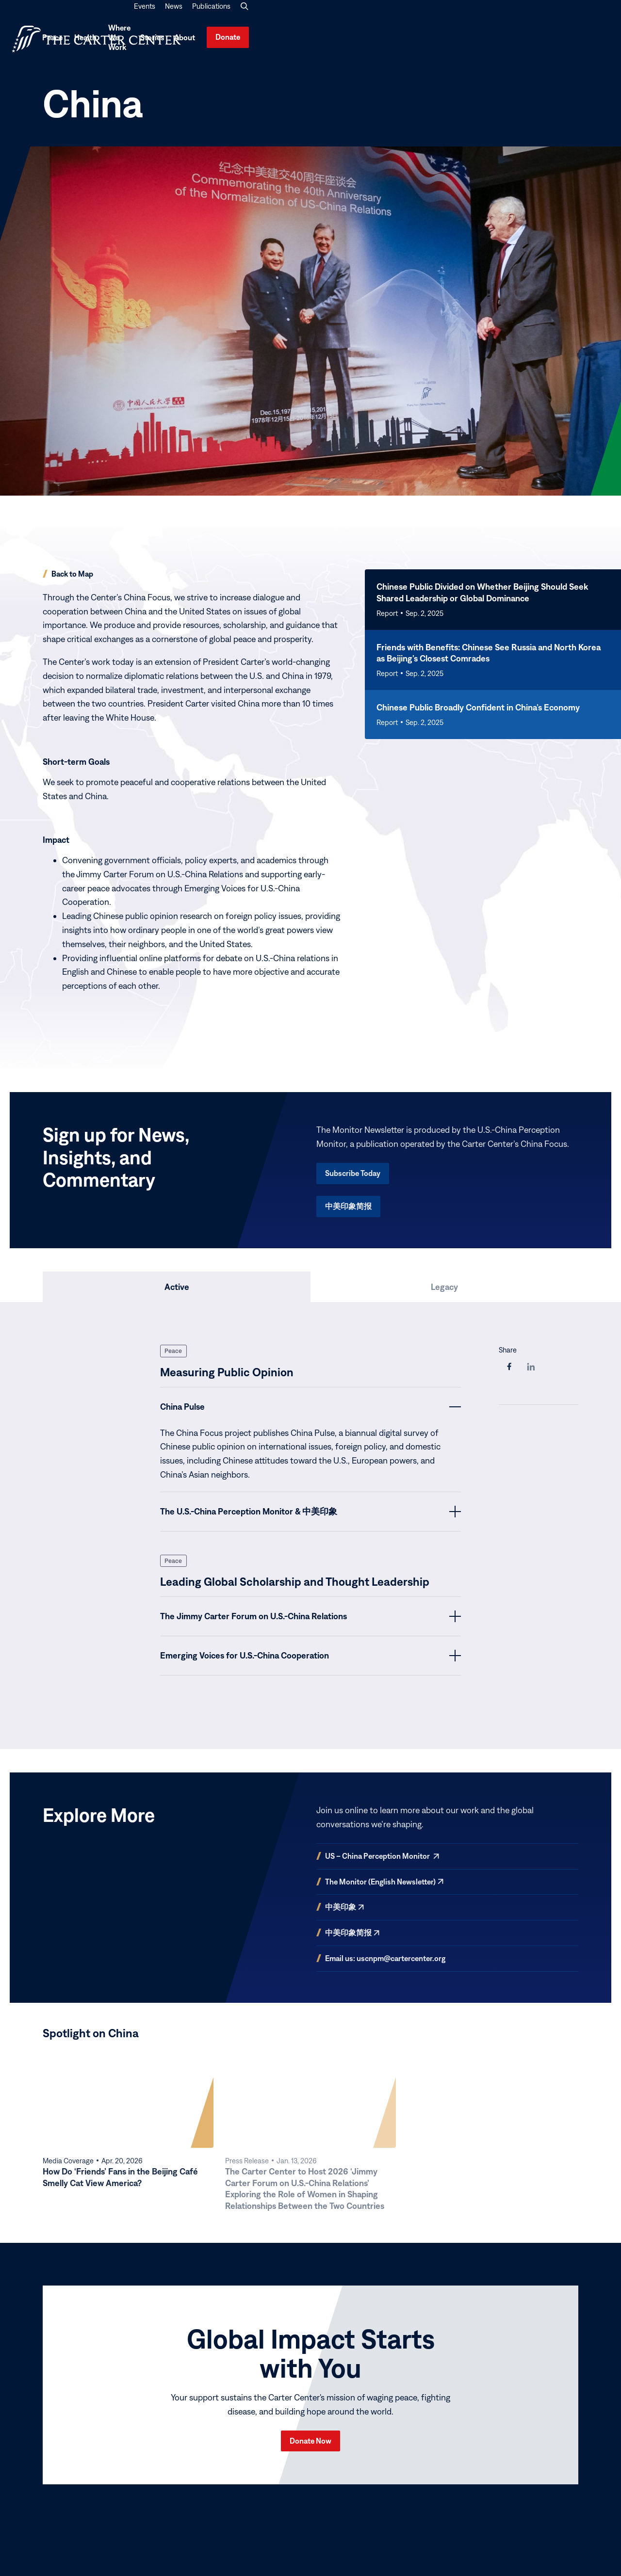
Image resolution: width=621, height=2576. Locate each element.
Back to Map (72, 580)
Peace (361, 40)
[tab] (176, 1293)
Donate (588, 40)
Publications (572, 16)
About (538, 40)
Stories (506, 40)
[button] (605, 16)
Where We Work (457, 40)
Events (505, 16)
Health (401, 40)
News (534, 16)
